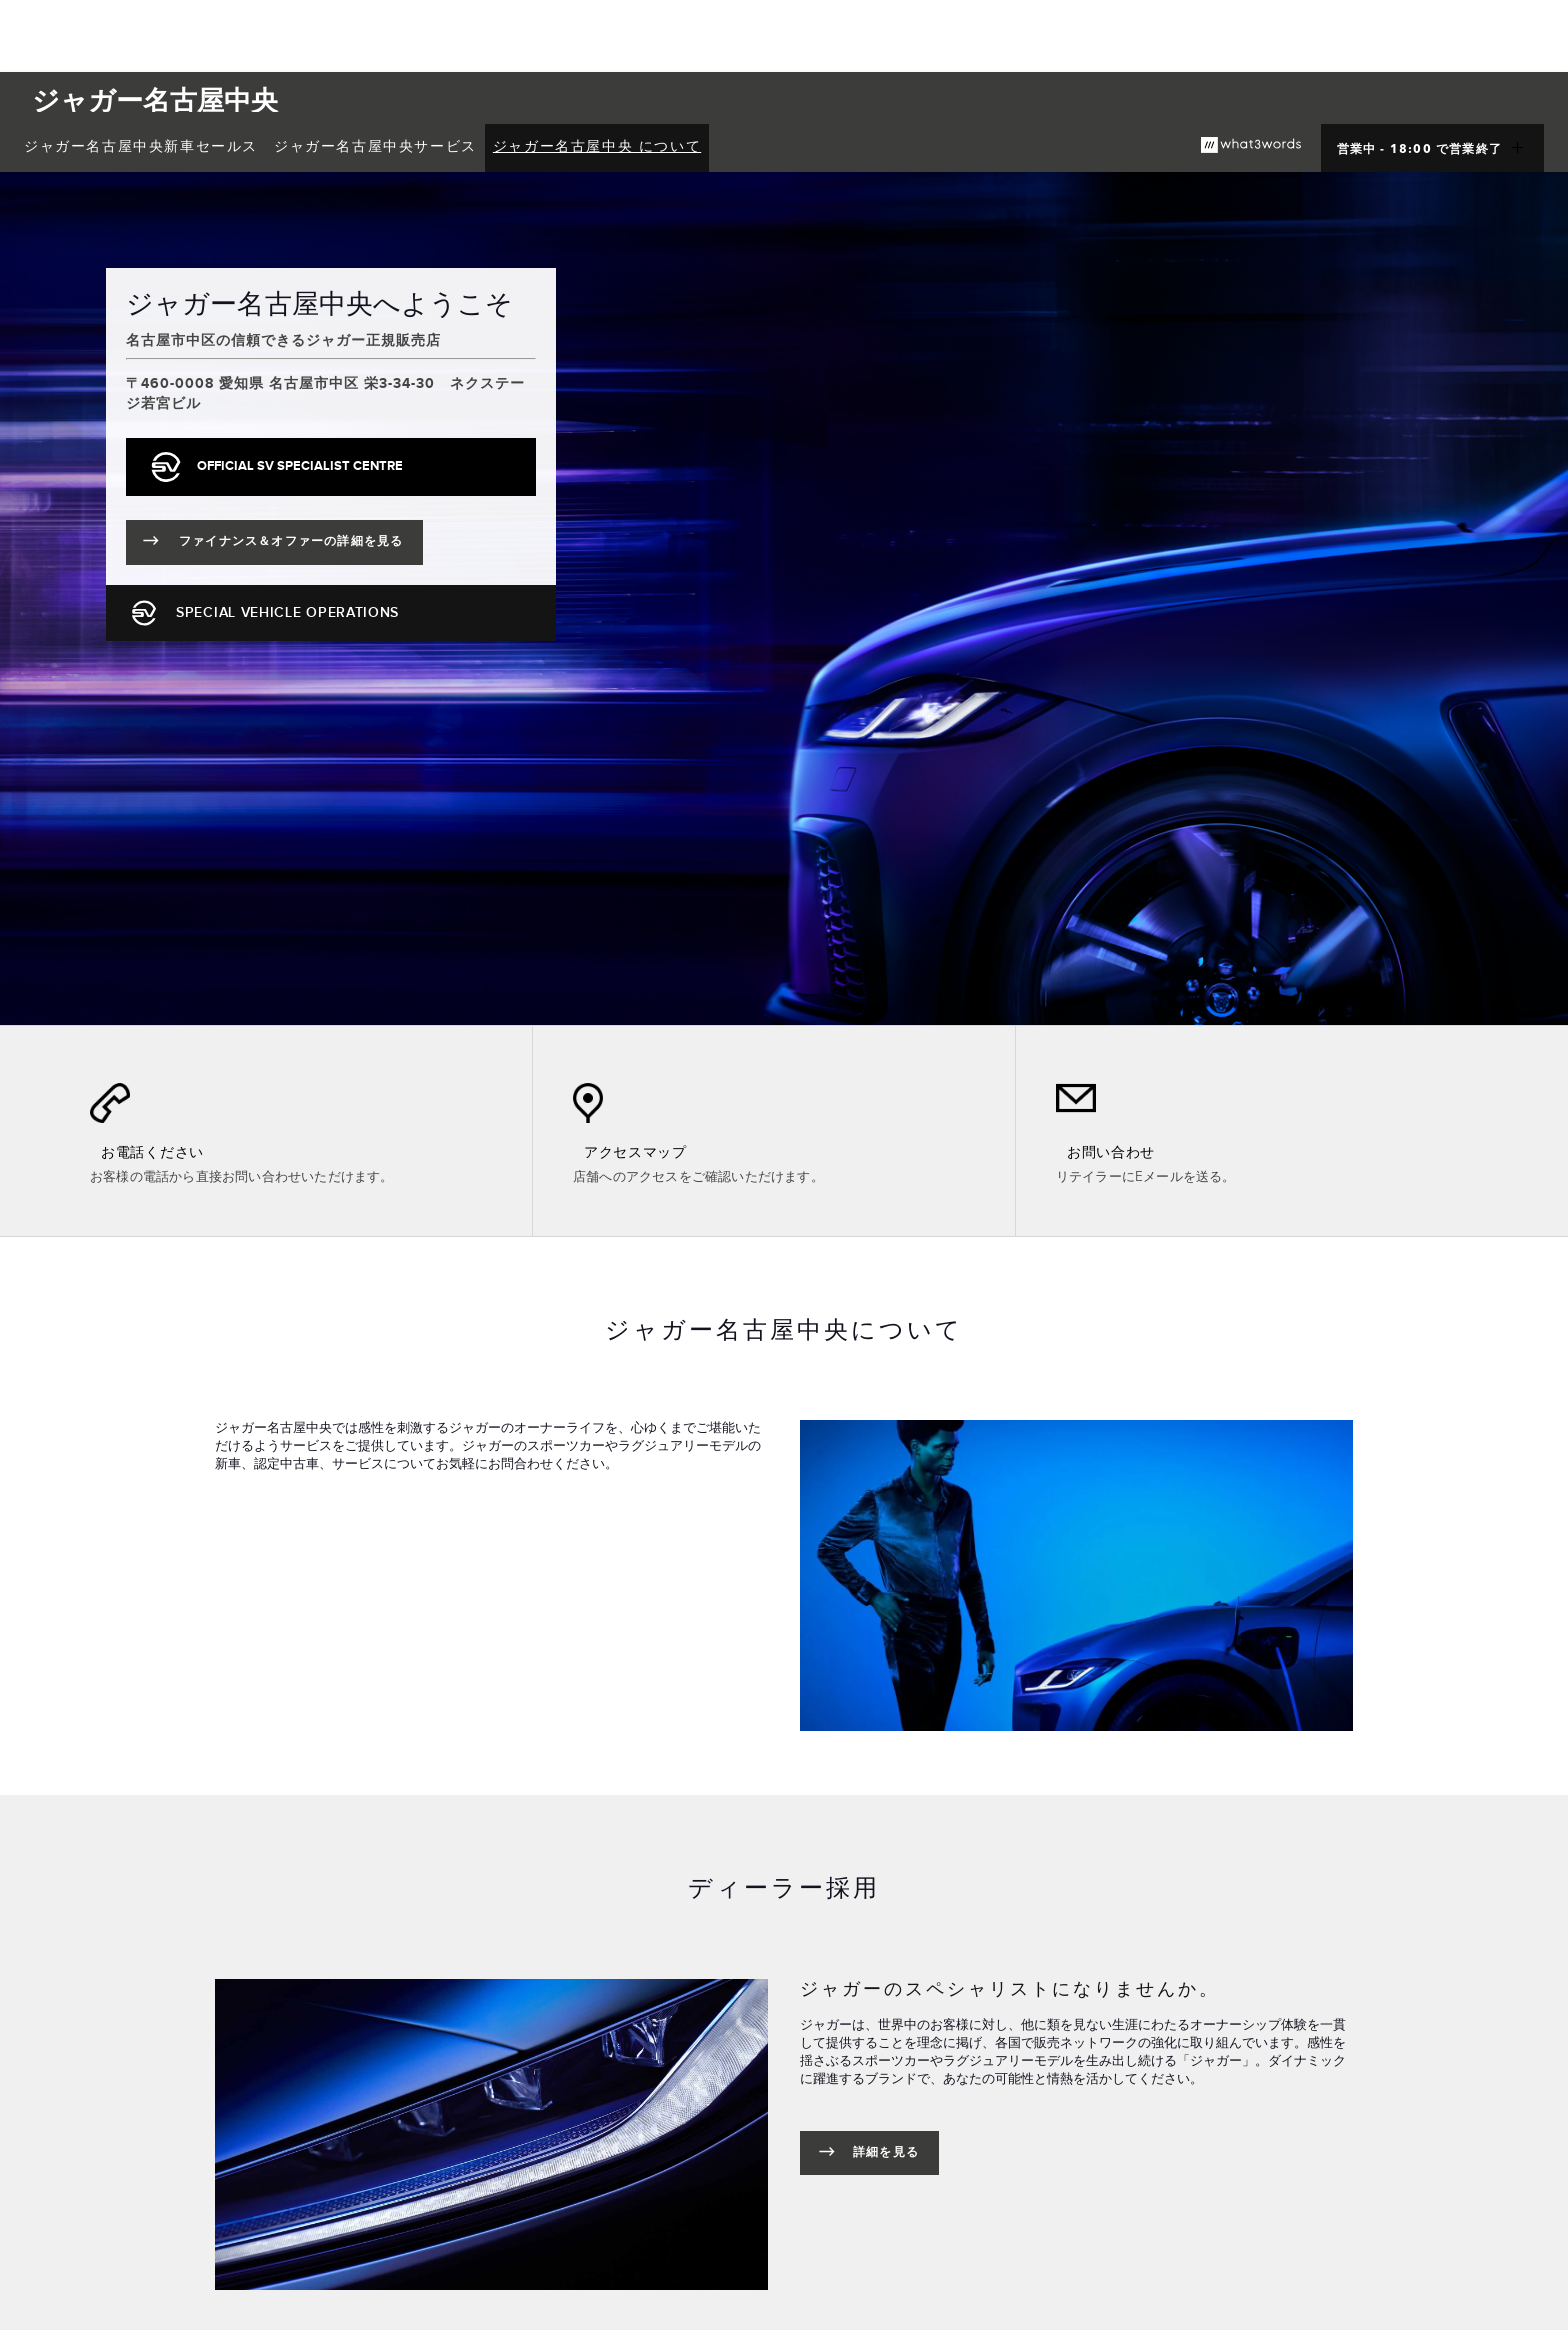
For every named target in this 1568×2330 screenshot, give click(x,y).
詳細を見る (886, 2152)
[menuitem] (141, 148)
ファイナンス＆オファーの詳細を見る (301, 545)
